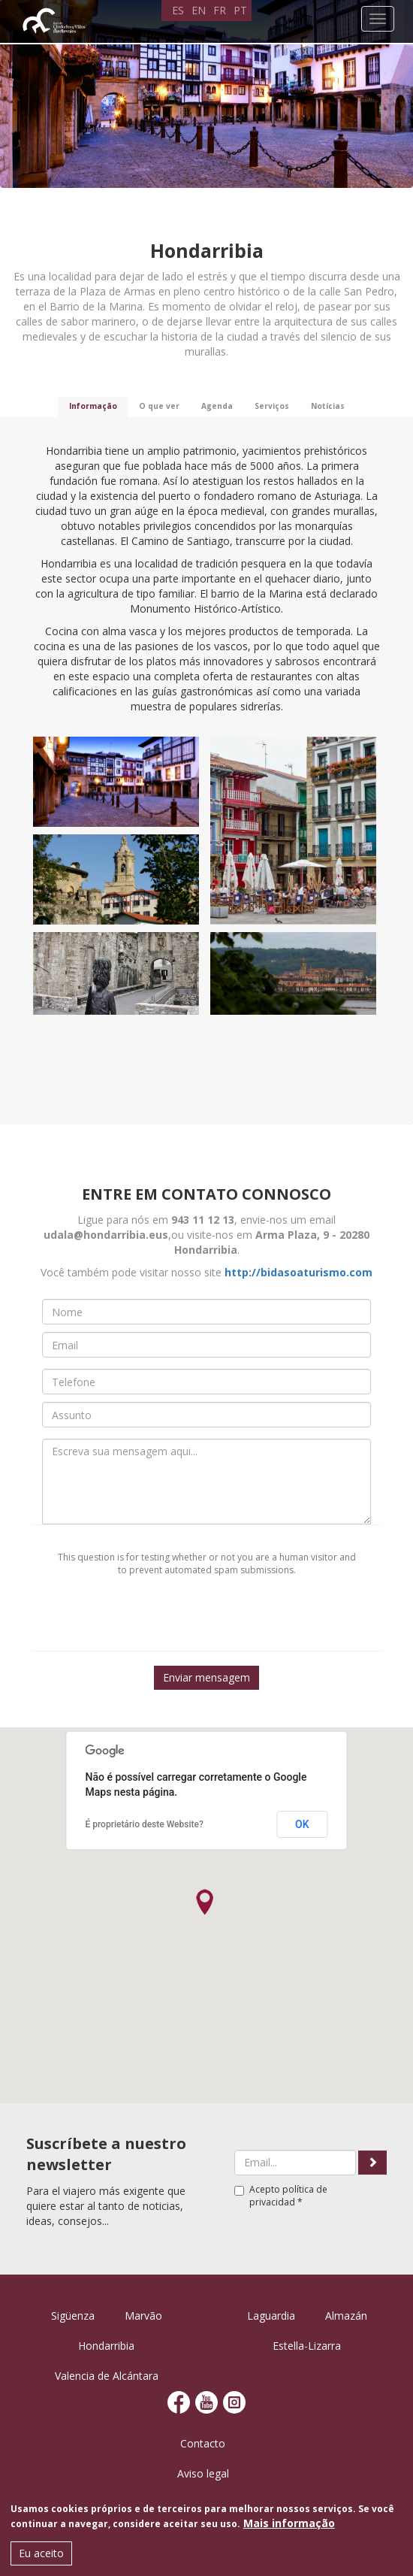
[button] (204, 1902)
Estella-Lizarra (307, 2345)
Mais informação (289, 2523)
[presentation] (206, 1621)
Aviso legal (203, 2473)
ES (178, 10)
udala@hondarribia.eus (106, 1234)
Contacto (202, 2443)
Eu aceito (41, 2553)
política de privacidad (288, 2195)
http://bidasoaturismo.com (298, 1272)
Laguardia (271, 2315)
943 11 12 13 (202, 1219)
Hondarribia (106, 2345)
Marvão (143, 2315)
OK (302, 1824)
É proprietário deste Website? (144, 1824)
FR (219, 10)
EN (198, 10)
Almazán (346, 2315)
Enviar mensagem (206, 1677)
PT (240, 10)
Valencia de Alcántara (106, 2376)
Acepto (280, 2195)
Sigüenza (73, 2315)
